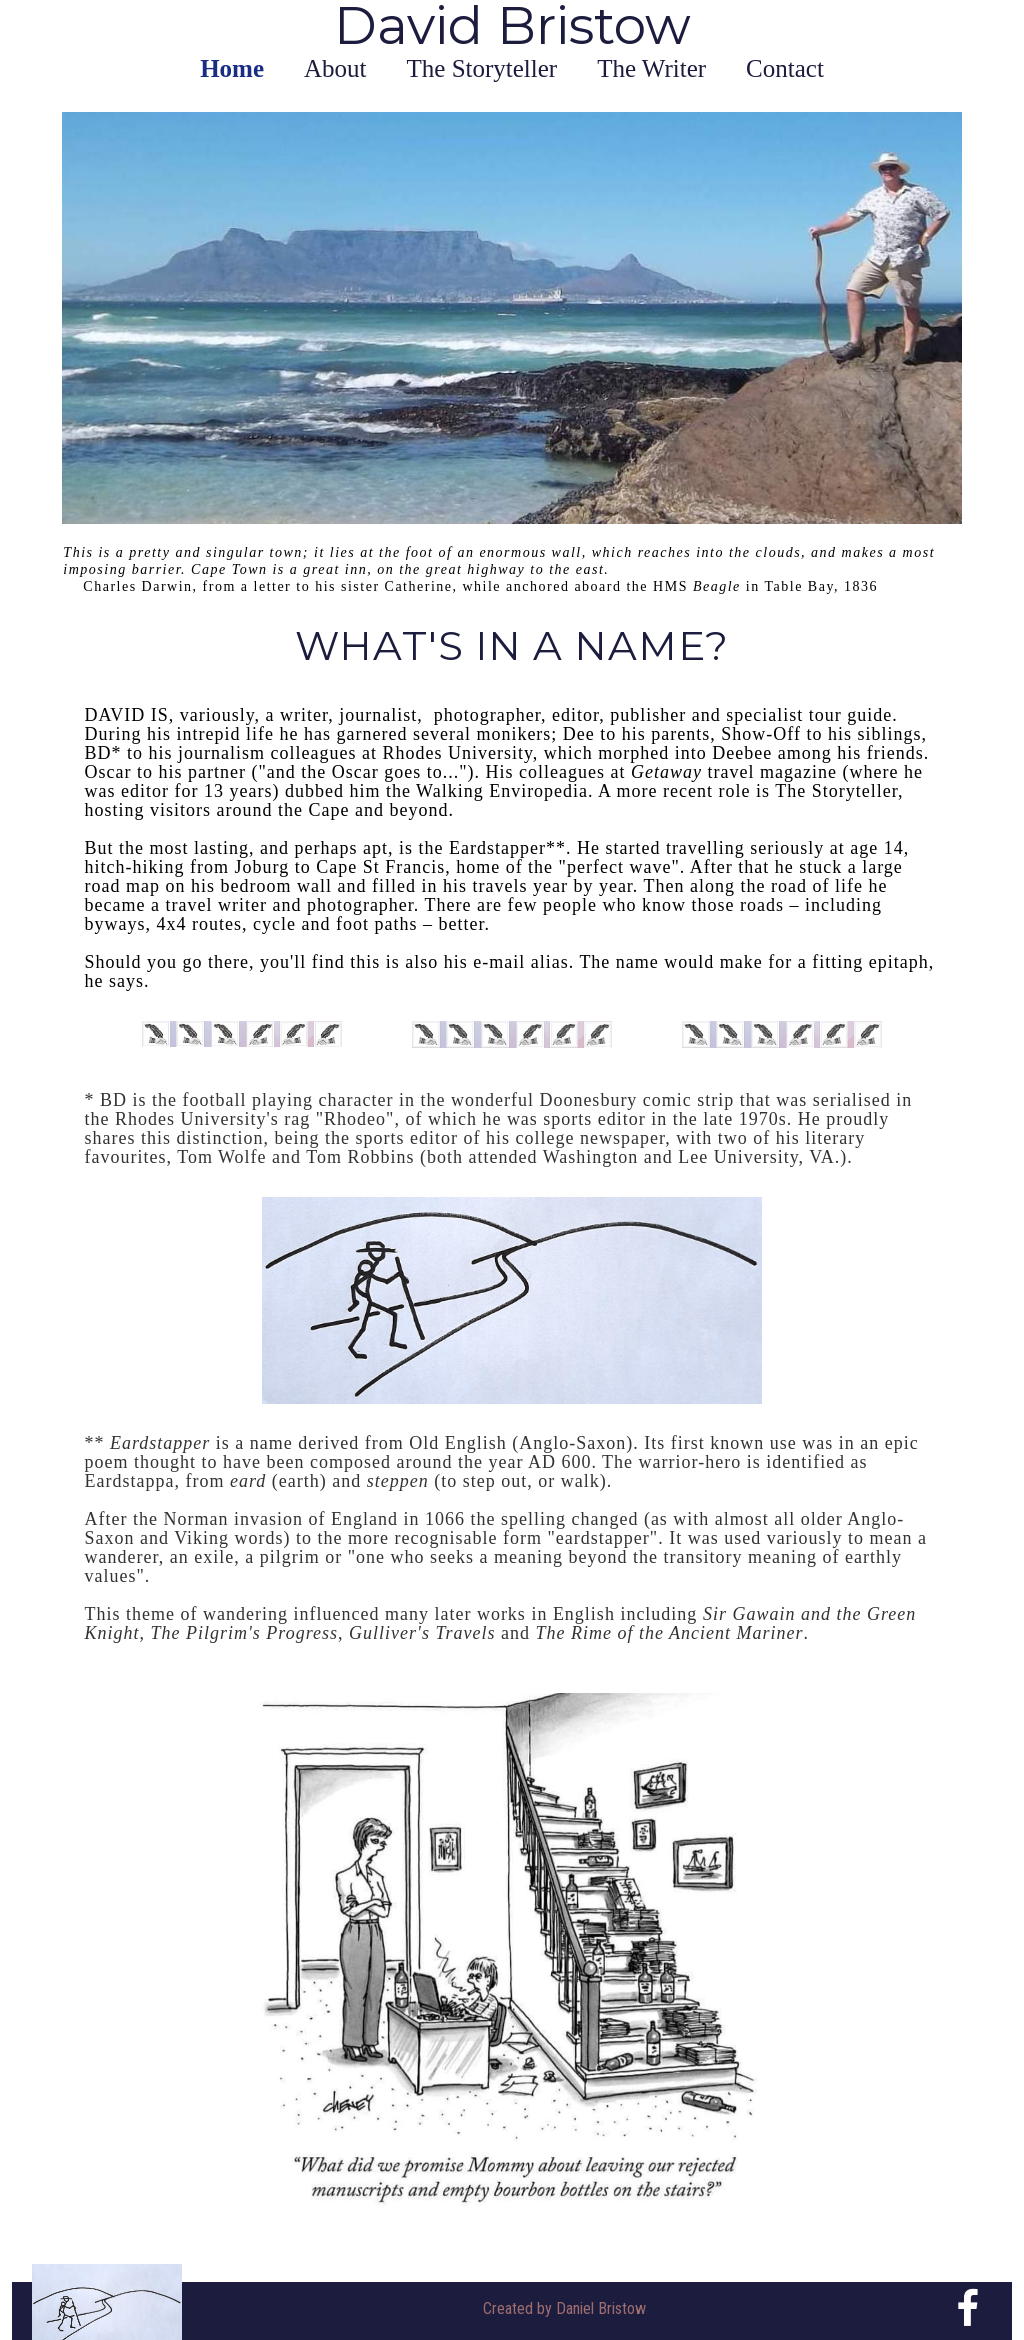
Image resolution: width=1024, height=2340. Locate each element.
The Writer (651, 68)
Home (232, 68)
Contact (785, 68)
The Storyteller (482, 68)
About (335, 68)
